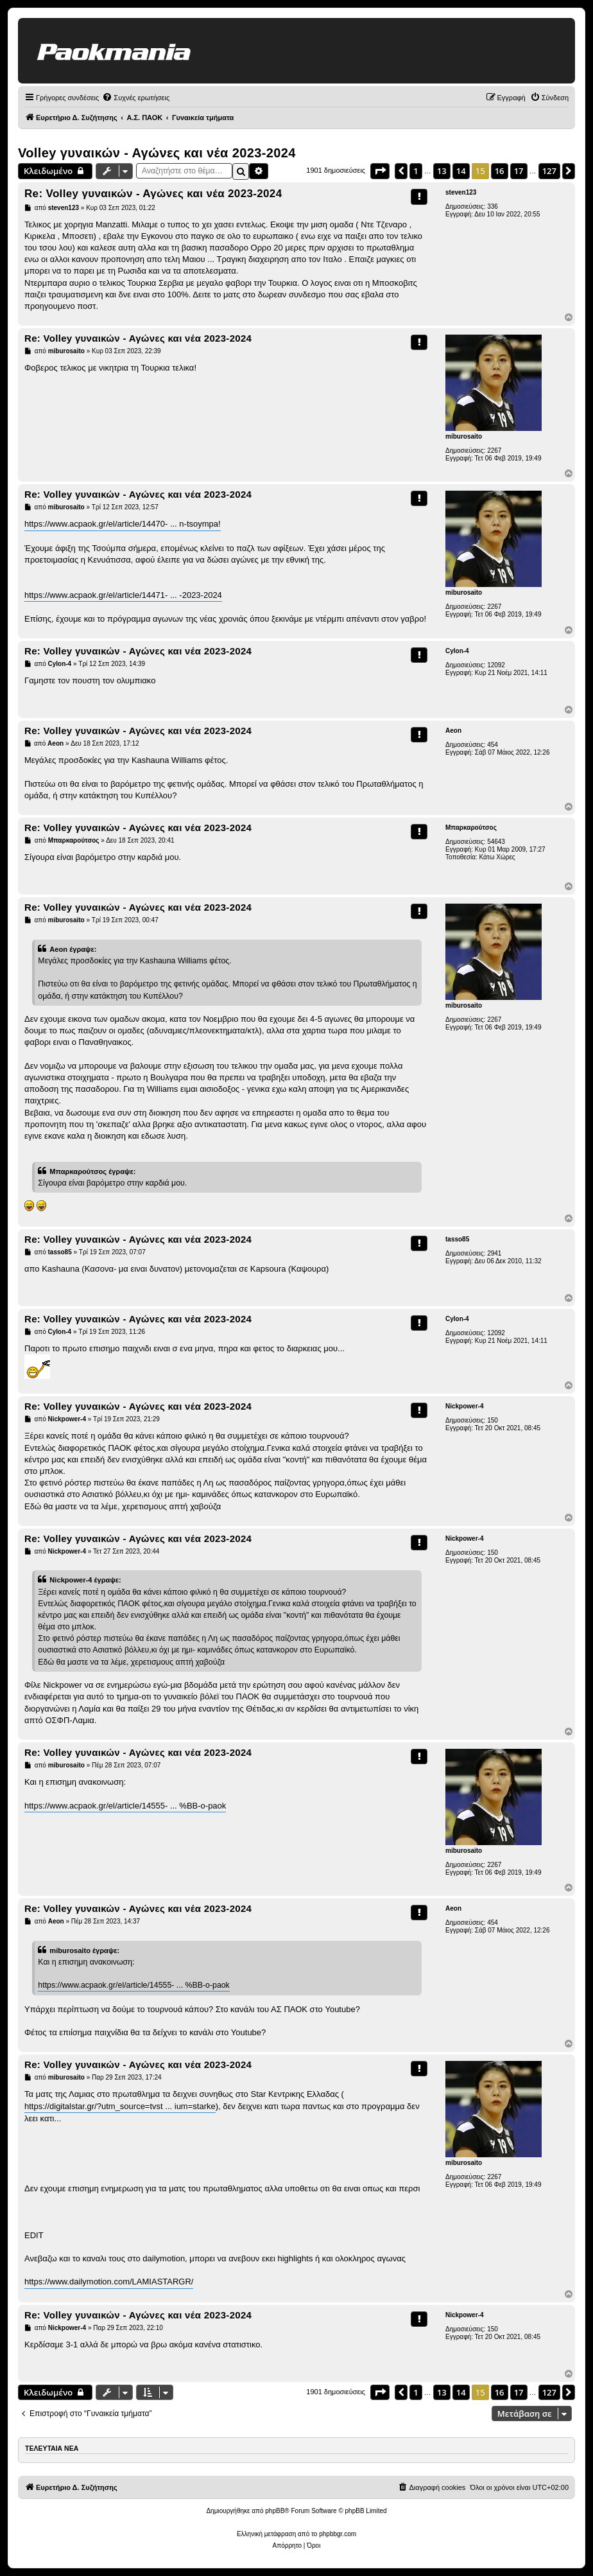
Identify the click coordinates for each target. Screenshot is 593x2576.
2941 (494, 1253)
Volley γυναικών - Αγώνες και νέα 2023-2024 (157, 153)
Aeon (453, 730)
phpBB (274, 2510)
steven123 (460, 192)
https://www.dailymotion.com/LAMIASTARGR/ (108, 2281)
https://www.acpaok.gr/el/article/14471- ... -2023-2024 (123, 595)
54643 (496, 841)
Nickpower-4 (464, 1406)
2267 (494, 450)
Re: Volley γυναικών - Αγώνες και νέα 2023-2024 (153, 194)
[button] (380, 171)
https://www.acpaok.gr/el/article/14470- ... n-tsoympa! (122, 524)
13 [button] (442, 171)
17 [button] (519, 171)
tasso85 (457, 1239)
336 (492, 206)
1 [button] (415, 171)
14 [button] (461, 171)
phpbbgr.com (337, 2533)
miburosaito (463, 436)
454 (492, 744)
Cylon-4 (457, 650)
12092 (496, 665)
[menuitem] (135, 97)
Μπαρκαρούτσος (471, 827)
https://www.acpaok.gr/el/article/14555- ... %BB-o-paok (125, 1805)
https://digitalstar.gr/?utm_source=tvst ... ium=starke (120, 2106)
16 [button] (499, 171)
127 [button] (549, 171)
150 (492, 1420)
